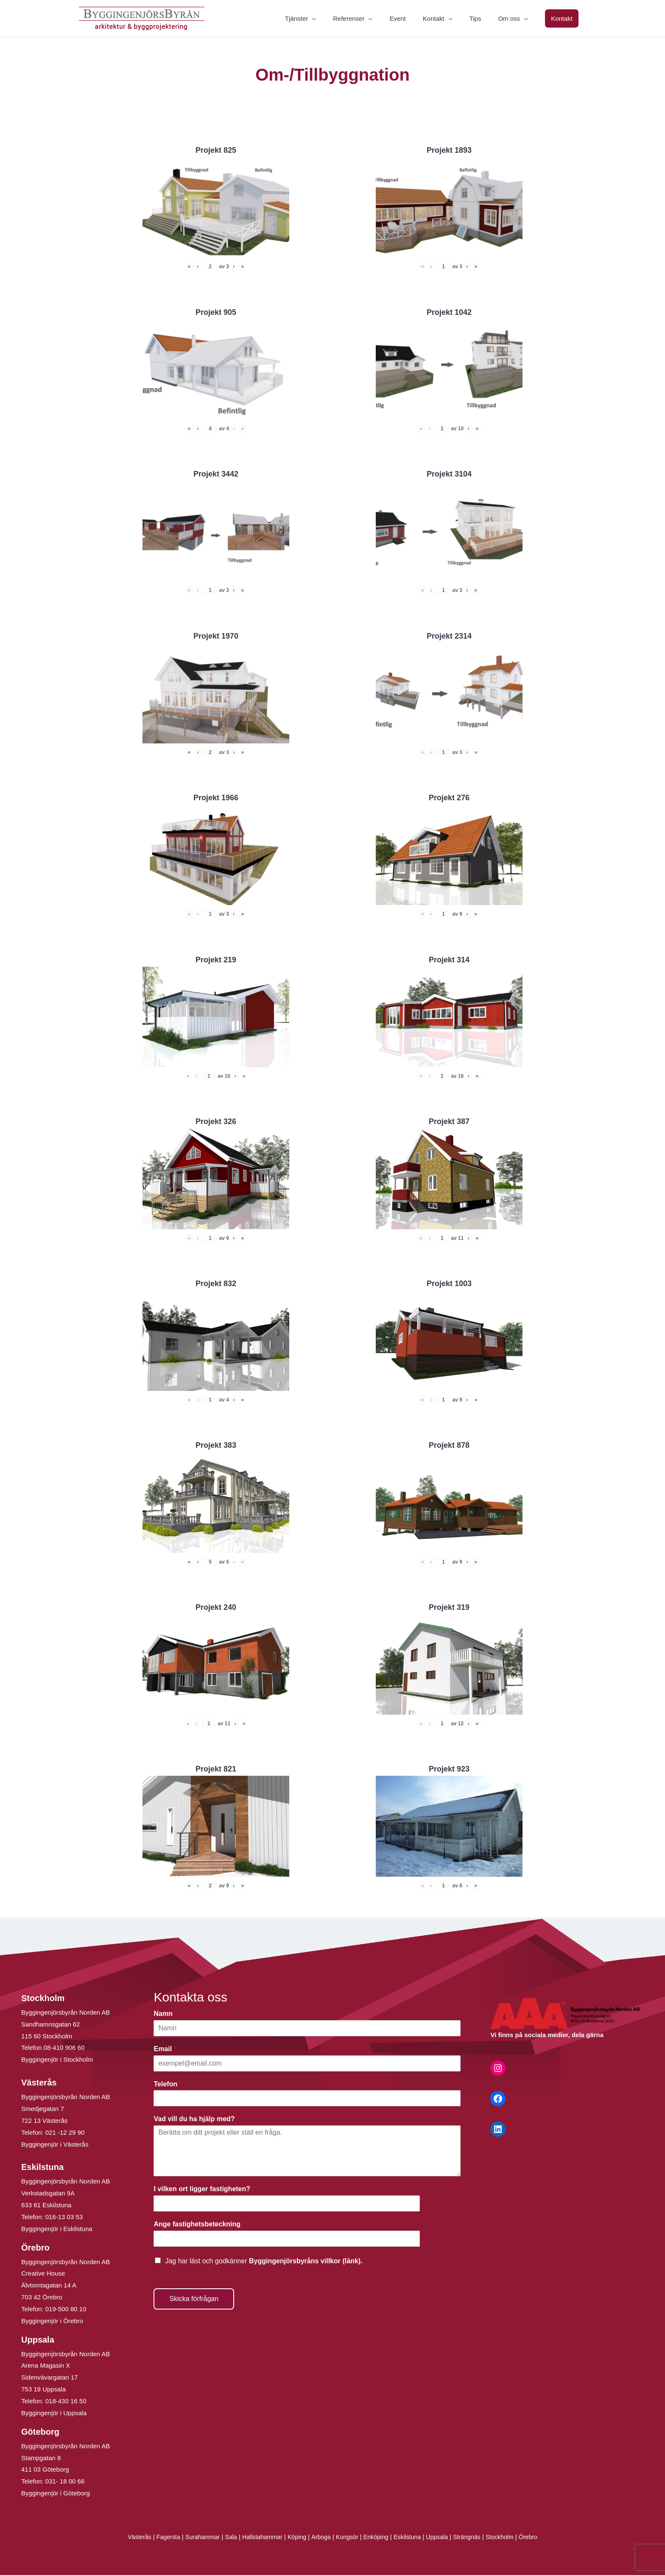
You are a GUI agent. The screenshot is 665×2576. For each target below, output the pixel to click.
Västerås (130, 2537)
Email (165, 2049)
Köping (295, 2537)
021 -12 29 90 (65, 2132)
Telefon (168, 2084)
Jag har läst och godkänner (263, 2261)
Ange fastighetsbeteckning (199, 2224)
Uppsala (442, 2537)
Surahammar (196, 2537)
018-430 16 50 (66, 2401)
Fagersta (159, 2537)
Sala (226, 2537)
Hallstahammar (259, 2537)
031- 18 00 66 (65, 2482)
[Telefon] (307, 2099)
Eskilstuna (412, 2537)
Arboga (320, 2537)
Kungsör (348, 2537)
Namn (165, 2014)
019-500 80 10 (65, 2309)
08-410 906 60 (64, 2048)
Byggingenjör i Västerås (54, 2144)
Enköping (378, 2537)
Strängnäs (473, 2537)
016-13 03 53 (63, 2217)
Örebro (538, 2537)
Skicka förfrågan (193, 2299)
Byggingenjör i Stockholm (57, 2060)
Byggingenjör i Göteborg (55, 2494)
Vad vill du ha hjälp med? (196, 2119)
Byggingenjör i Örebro (52, 2321)
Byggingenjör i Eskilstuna (56, 2229)
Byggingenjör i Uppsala (54, 2413)
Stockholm (508, 2537)
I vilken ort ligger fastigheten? (204, 2189)
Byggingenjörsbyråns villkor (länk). (306, 2261)
